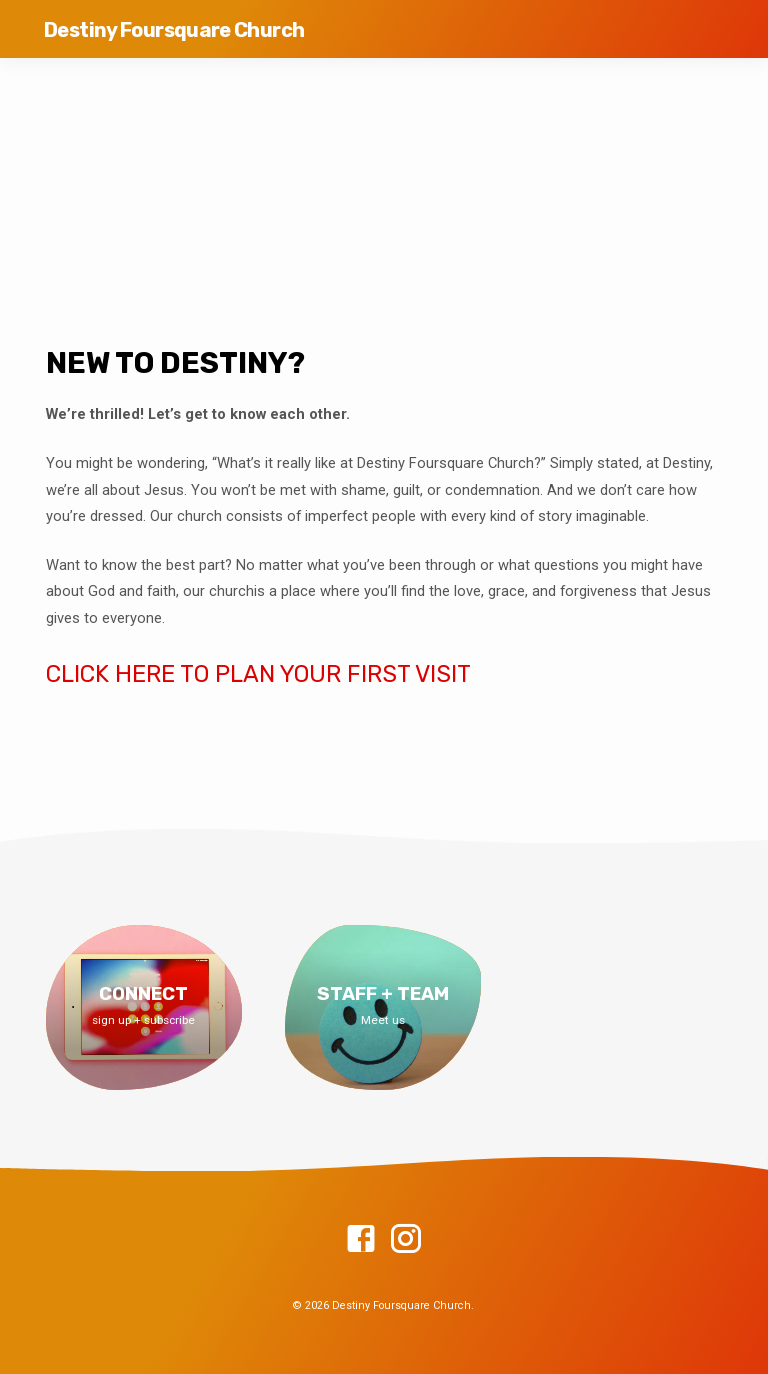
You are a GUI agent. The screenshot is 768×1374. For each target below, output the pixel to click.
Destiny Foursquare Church (174, 30)
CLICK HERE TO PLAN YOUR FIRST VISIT (258, 674)
